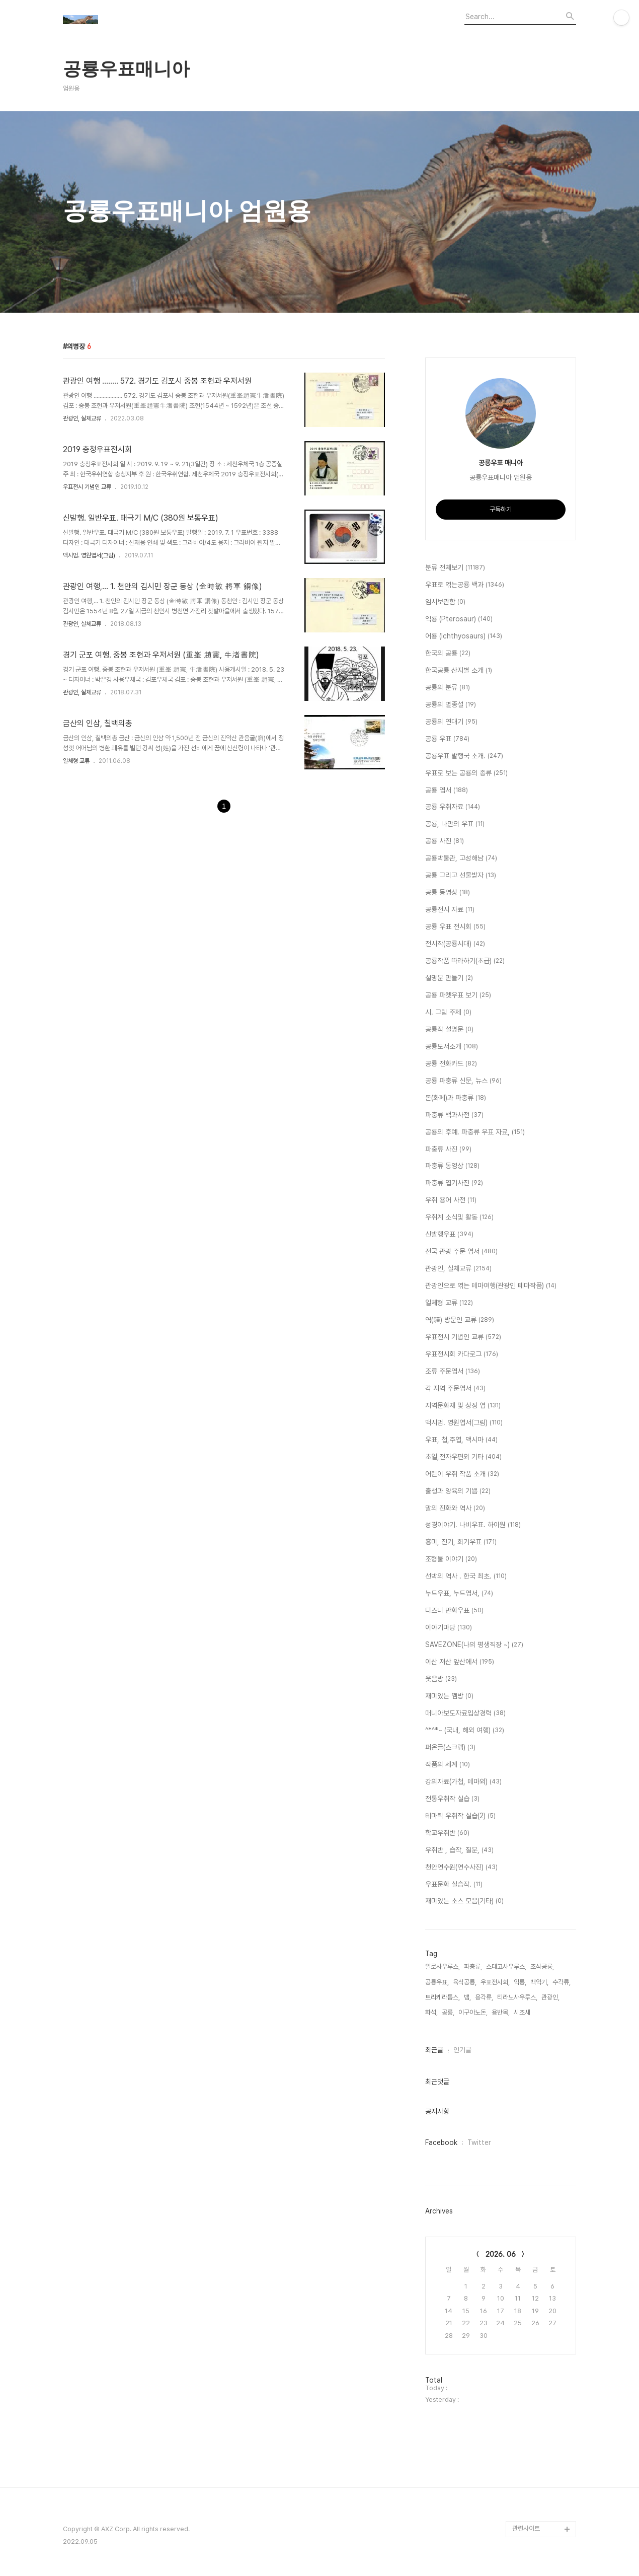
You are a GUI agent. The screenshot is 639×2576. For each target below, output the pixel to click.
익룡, (520, 1982)
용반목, (501, 2012)
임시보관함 (445, 602)
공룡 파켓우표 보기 (458, 995)
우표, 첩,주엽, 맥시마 (461, 1440)
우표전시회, (495, 1982)
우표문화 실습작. (454, 1885)
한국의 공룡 (447, 654)
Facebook (441, 2142)
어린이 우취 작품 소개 (462, 1474)
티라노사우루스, (517, 1997)
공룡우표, (437, 1982)
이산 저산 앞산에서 (459, 1662)
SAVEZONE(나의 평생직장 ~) (474, 1645)
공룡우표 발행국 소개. (464, 756)
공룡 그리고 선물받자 (460, 876)
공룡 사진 (444, 841)
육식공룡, (464, 1982)
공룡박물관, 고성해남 (461, 858)
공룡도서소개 (451, 1047)
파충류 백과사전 (454, 1115)
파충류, (473, 1966)
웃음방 (441, 1679)
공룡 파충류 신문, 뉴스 (463, 1081)
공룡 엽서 (446, 790)
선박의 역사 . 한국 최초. (466, 1576)
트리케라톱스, (442, 1997)
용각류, (484, 1997)
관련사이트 (526, 2528)
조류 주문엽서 (452, 1372)
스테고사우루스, (506, 1966)
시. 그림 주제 (448, 1013)
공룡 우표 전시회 (455, 927)
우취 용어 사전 (450, 1200)
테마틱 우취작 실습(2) (460, 1816)
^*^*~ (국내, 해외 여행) (464, 1731)
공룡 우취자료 (452, 807)
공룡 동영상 (447, 893)
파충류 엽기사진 (454, 1183)
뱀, (467, 1997)
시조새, (523, 2012)
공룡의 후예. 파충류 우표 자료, (475, 1132)
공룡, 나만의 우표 (455, 824)
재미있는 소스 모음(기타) (464, 1901)
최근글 (434, 2050)
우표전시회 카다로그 (461, 1354)
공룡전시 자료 (449, 910)
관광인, (550, 1997)
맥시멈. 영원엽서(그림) (89, 555)
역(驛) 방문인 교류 (459, 1320)
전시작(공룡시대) (455, 944)
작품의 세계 (447, 1765)
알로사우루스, (442, 1966)
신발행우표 (449, 1235)
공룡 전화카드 (451, 1064)
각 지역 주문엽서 (455, 1389)
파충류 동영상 (452, 1166)
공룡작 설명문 (449, 1030)
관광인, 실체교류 (82, 418)
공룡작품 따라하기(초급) (465, 961)
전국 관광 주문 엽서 (461, 1252)
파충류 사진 (448, 1149)
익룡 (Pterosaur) (459, 619)
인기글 (462, 2050)
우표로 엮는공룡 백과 (464, 585)
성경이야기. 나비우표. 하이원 (473, 1525)
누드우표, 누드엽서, (459, 1594)
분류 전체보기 (455, 568)
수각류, (561, 1982)
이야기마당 (448, 1628)
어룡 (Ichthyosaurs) (463, 636)
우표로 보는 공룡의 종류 (466, 773)
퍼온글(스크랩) (450, 1748)
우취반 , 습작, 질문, (459, 1850)
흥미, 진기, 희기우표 (461, 1542)
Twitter (479, 2142)
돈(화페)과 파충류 (455, 1098)
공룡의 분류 (447, 688)
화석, (431, 2012)
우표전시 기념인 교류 (87, 486)
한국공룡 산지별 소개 (458, 671)
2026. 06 (501, 2254)
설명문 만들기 (449, 978)
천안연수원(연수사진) (461, 1868)
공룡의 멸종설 (450, 705)
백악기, (539, 1982)
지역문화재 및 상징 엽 (463, 1406)
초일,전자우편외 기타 (463, 1457)
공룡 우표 (447, 739)
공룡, (448, 2012)
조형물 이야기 (451, 1559)
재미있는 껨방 (449, 1696)
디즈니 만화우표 (454, 1611)
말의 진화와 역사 (455, 1509)
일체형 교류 (76, 760)
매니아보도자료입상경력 (465, 1713)
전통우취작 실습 (452, 1799)
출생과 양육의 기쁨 (458, 1491)
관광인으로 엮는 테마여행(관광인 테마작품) (490, 1286)
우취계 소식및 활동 (459, 1217)
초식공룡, (542, 1966)
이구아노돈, (473, 2012)
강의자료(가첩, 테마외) (463, 1782)
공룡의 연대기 (451, 722)
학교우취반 (447, 1833)
